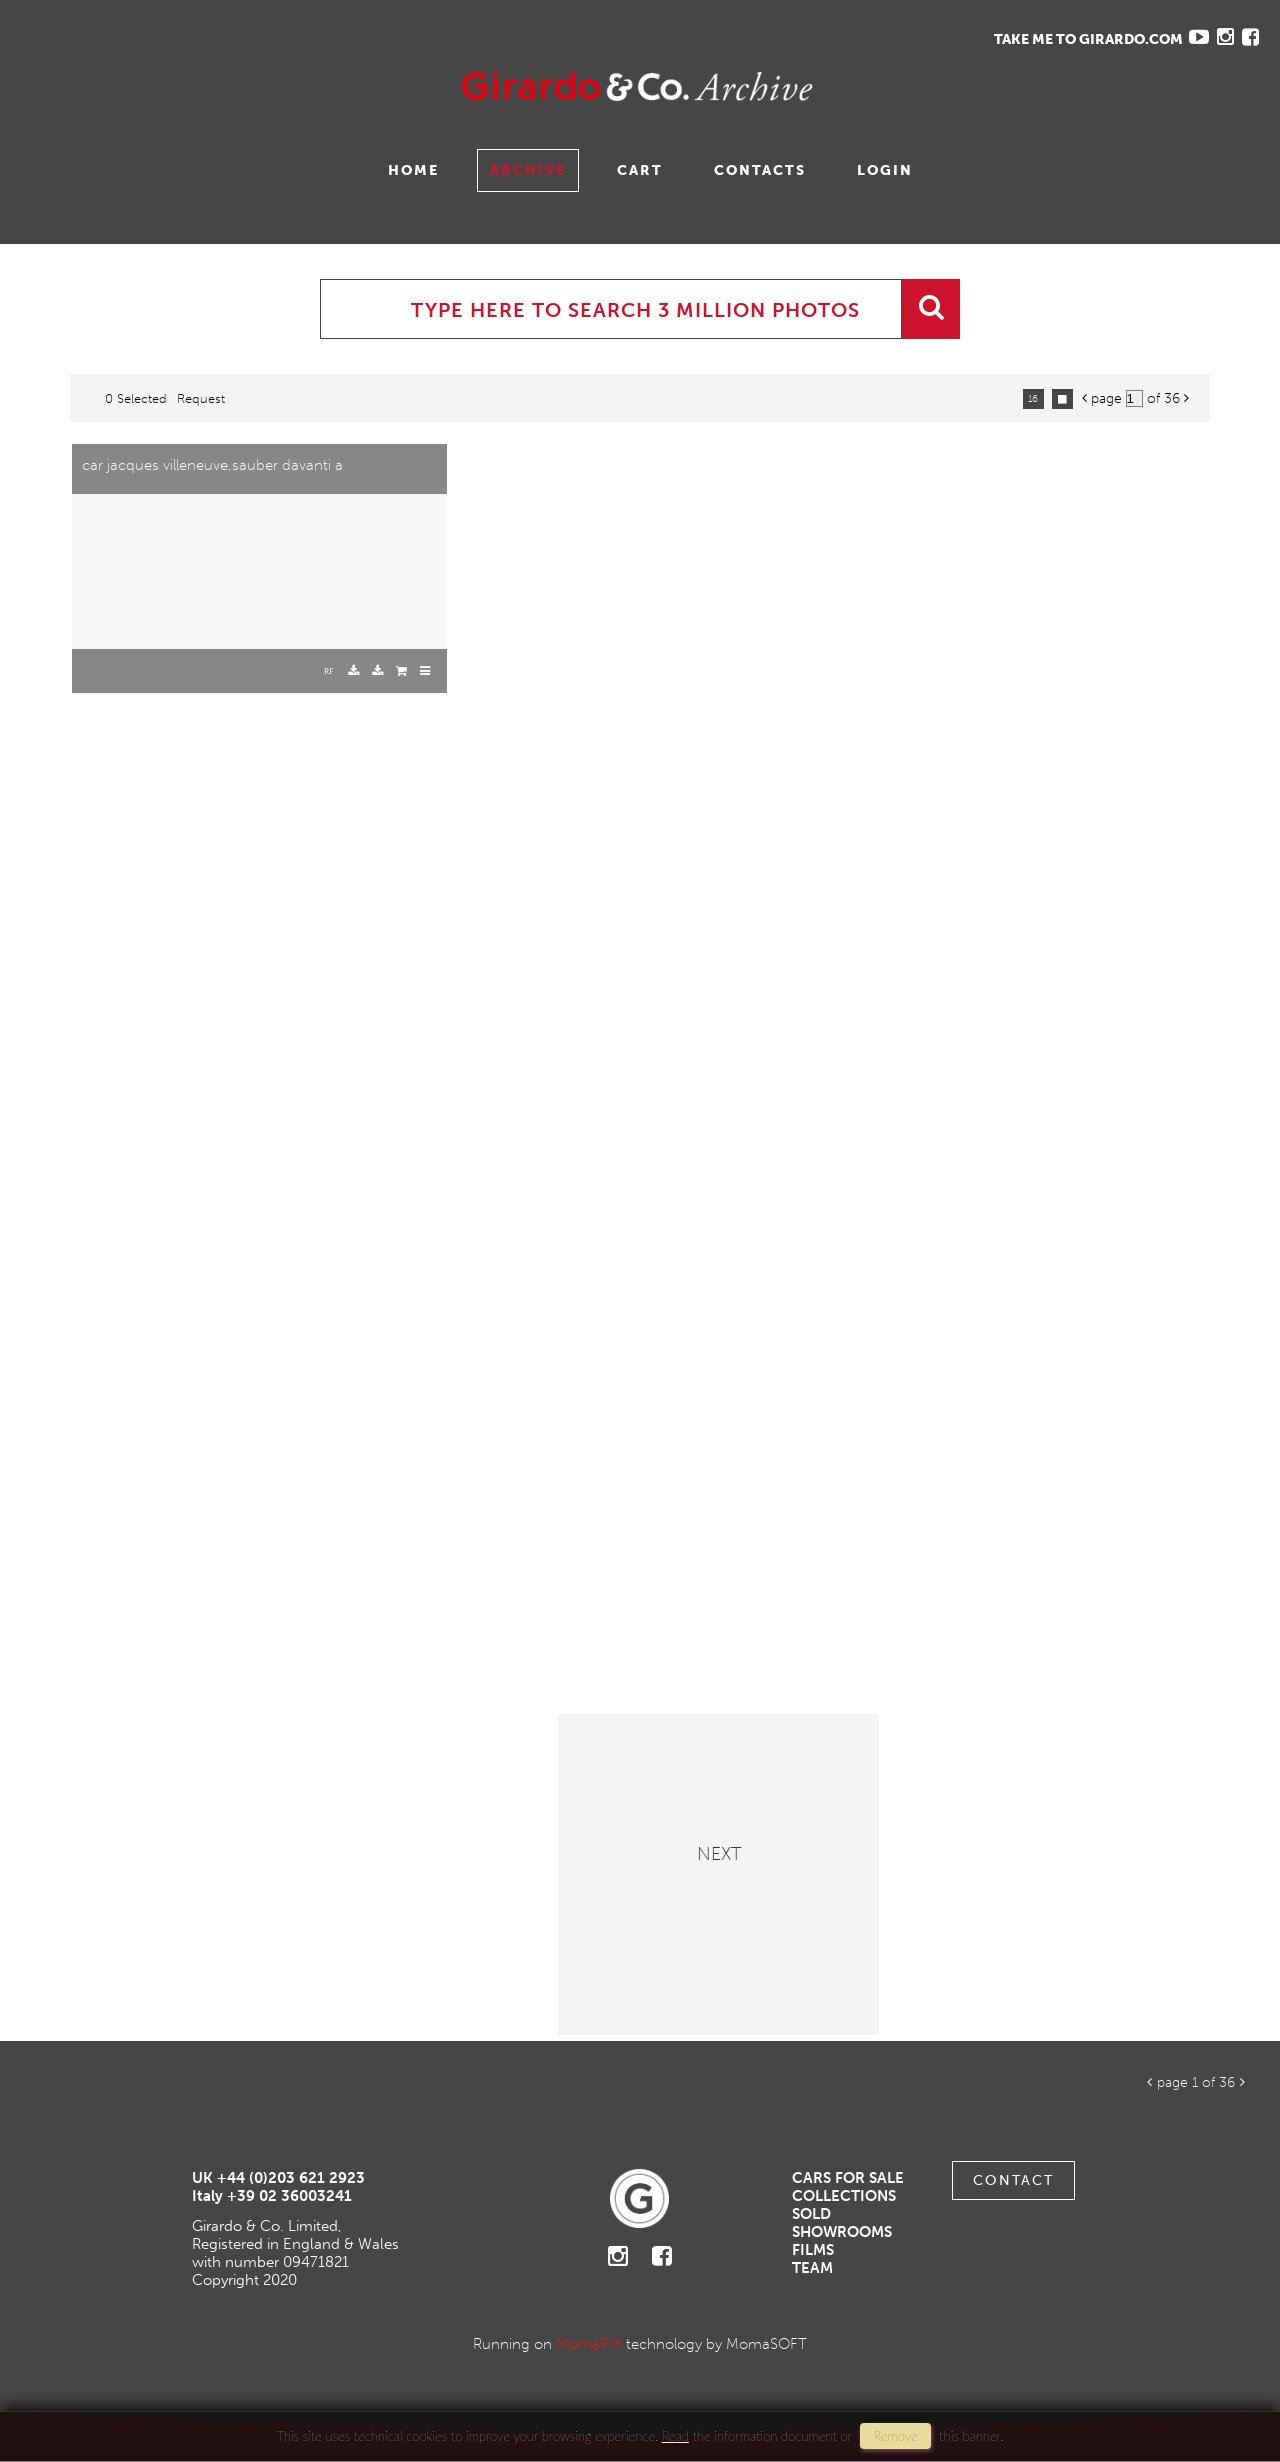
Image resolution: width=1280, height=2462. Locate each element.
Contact (1013, 2180)
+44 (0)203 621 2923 (291, 2178)
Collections (844, 2196)
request (201, 398)
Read (675, 2436)
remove (895, 2436)
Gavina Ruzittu (217, 86)
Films (813, 2250)
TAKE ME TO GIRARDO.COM (1088, 39)
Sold (811, 2214)
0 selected (136, 398)
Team (812, 2268)
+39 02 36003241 (289, 2196)
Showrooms (842, 2232)
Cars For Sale (848, 2178)
